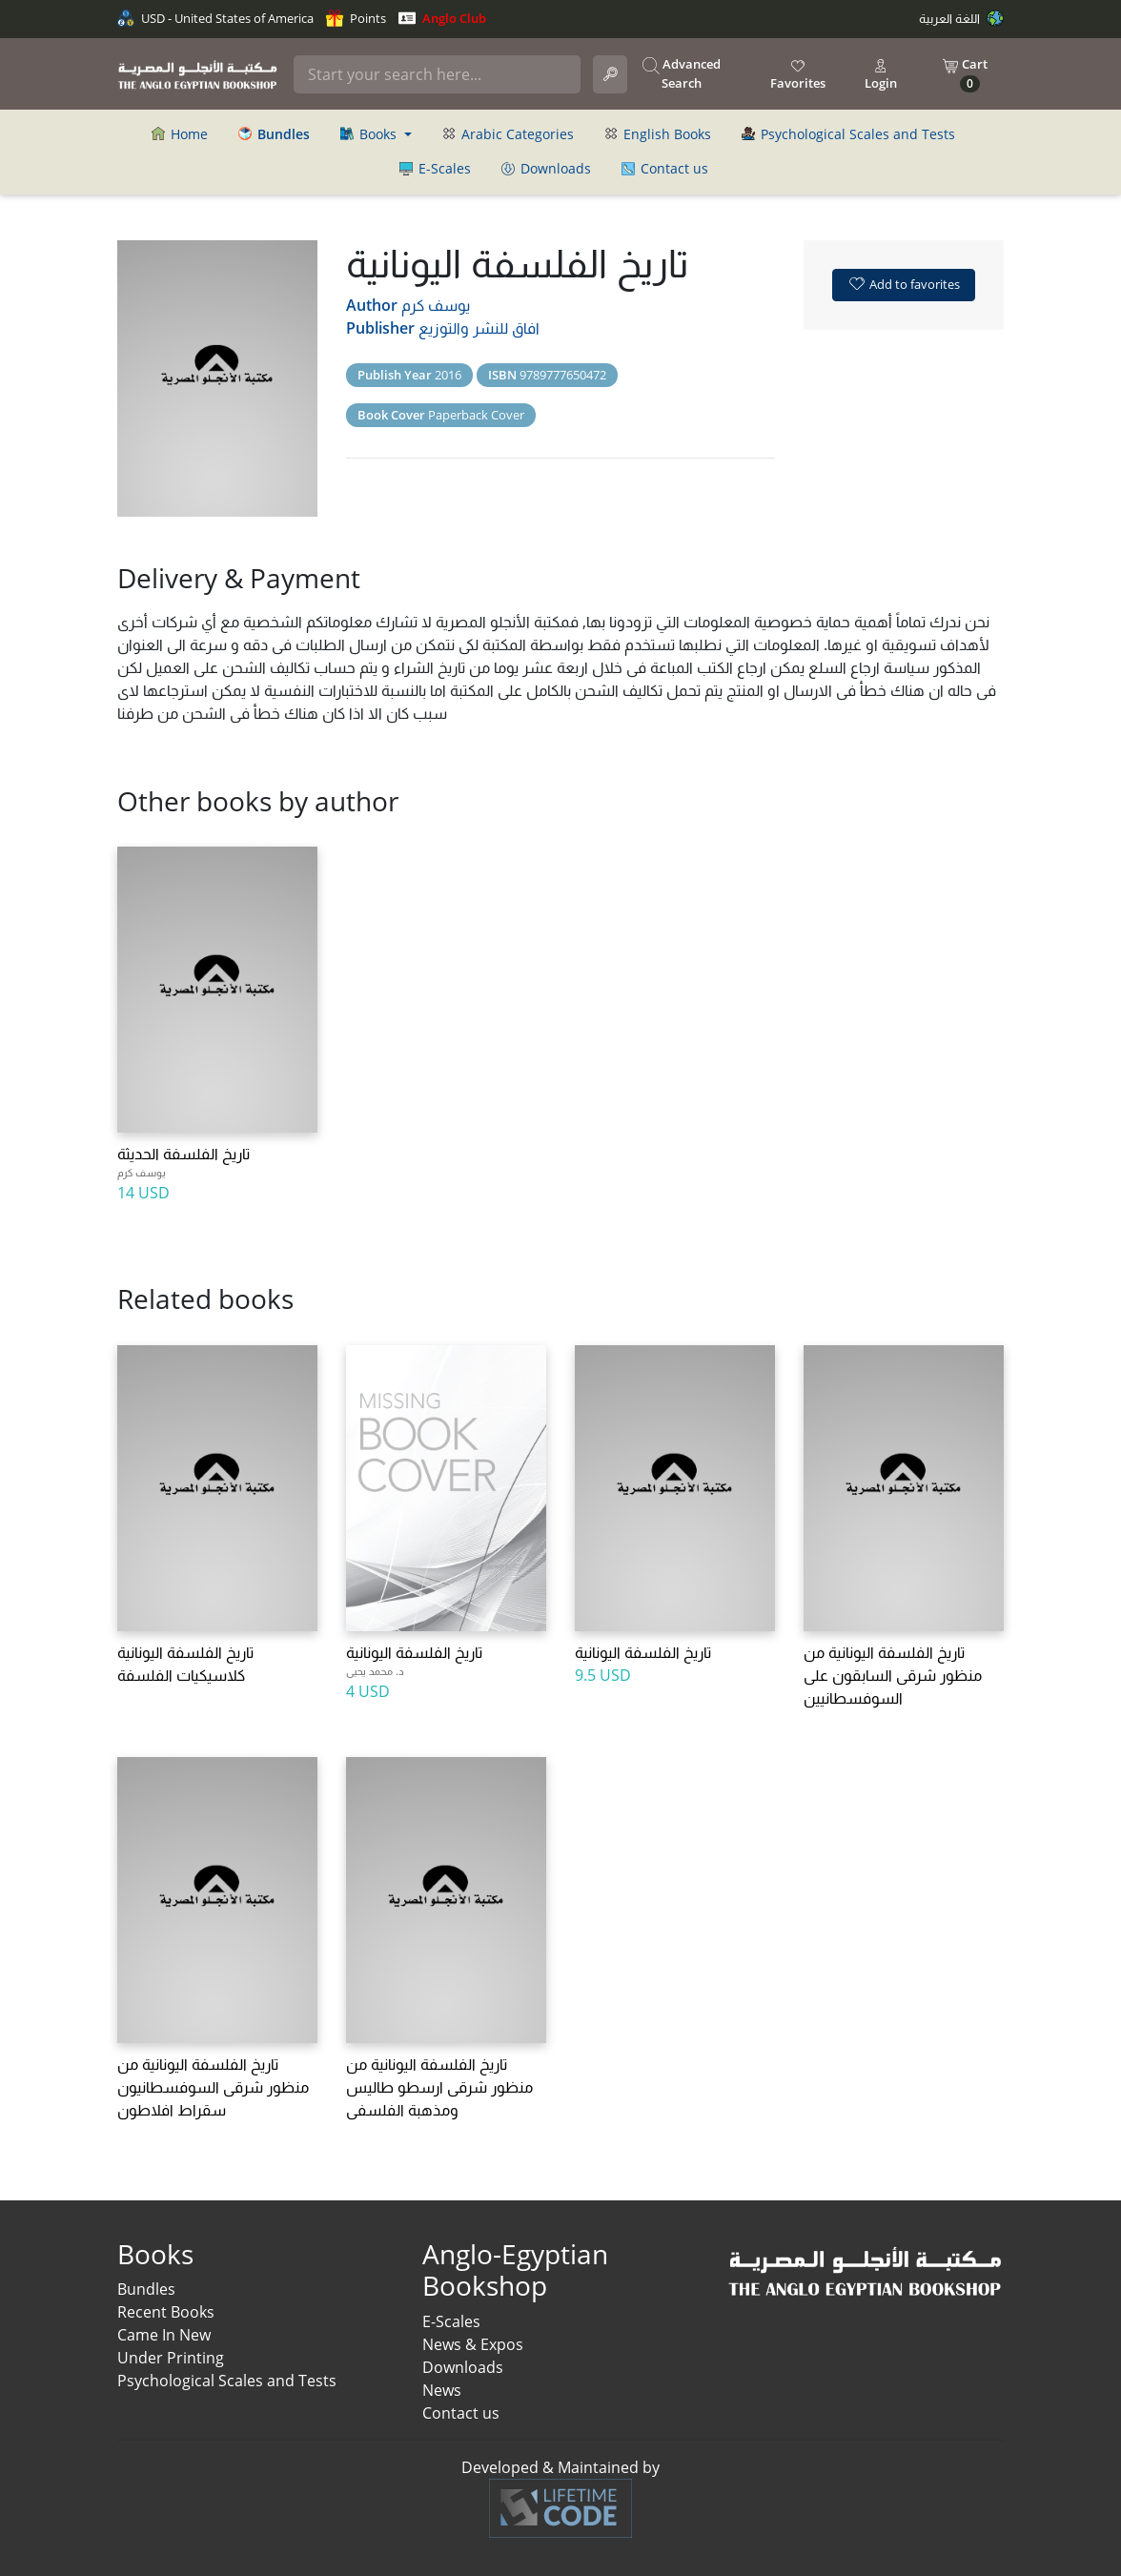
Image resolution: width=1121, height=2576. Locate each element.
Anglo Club (442, 18)
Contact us (665, 168)
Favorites (797, 74)
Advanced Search (681, 73)
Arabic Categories (508, 134)
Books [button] (370, 134)
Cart (965, 73)
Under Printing (170, 2357)
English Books (657, 134)
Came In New (164, 2334)
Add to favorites (903, 283)
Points (356, 18)
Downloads (546, 168)
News (441, 2390)
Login (881, 74)
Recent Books (165, 2311)
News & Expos (472, 2344)
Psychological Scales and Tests (848, 134)
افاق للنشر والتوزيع (479, 327)
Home (180, 134)
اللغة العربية (961, 18)
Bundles (146, 2289)
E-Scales (435, 168)
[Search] (437, 74)
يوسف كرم (435, 305)
